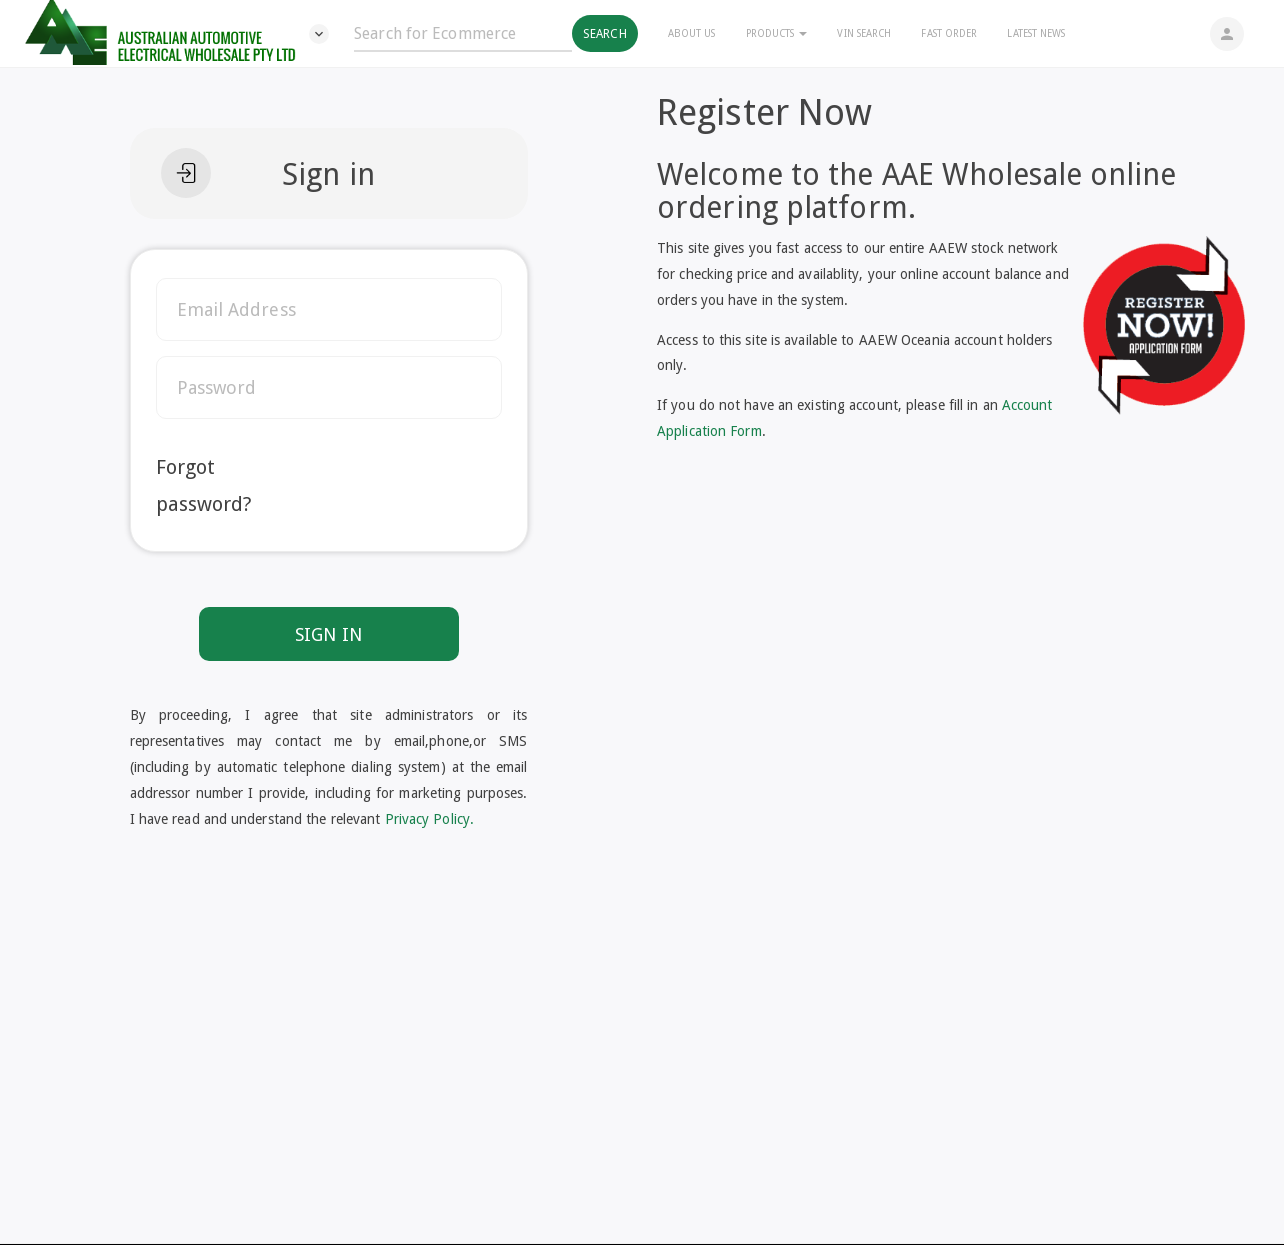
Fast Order (949, 33)
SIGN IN (328, 634)
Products (777, 33)
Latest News (1036, 33)
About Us (692, 33)
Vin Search (864, 33)
